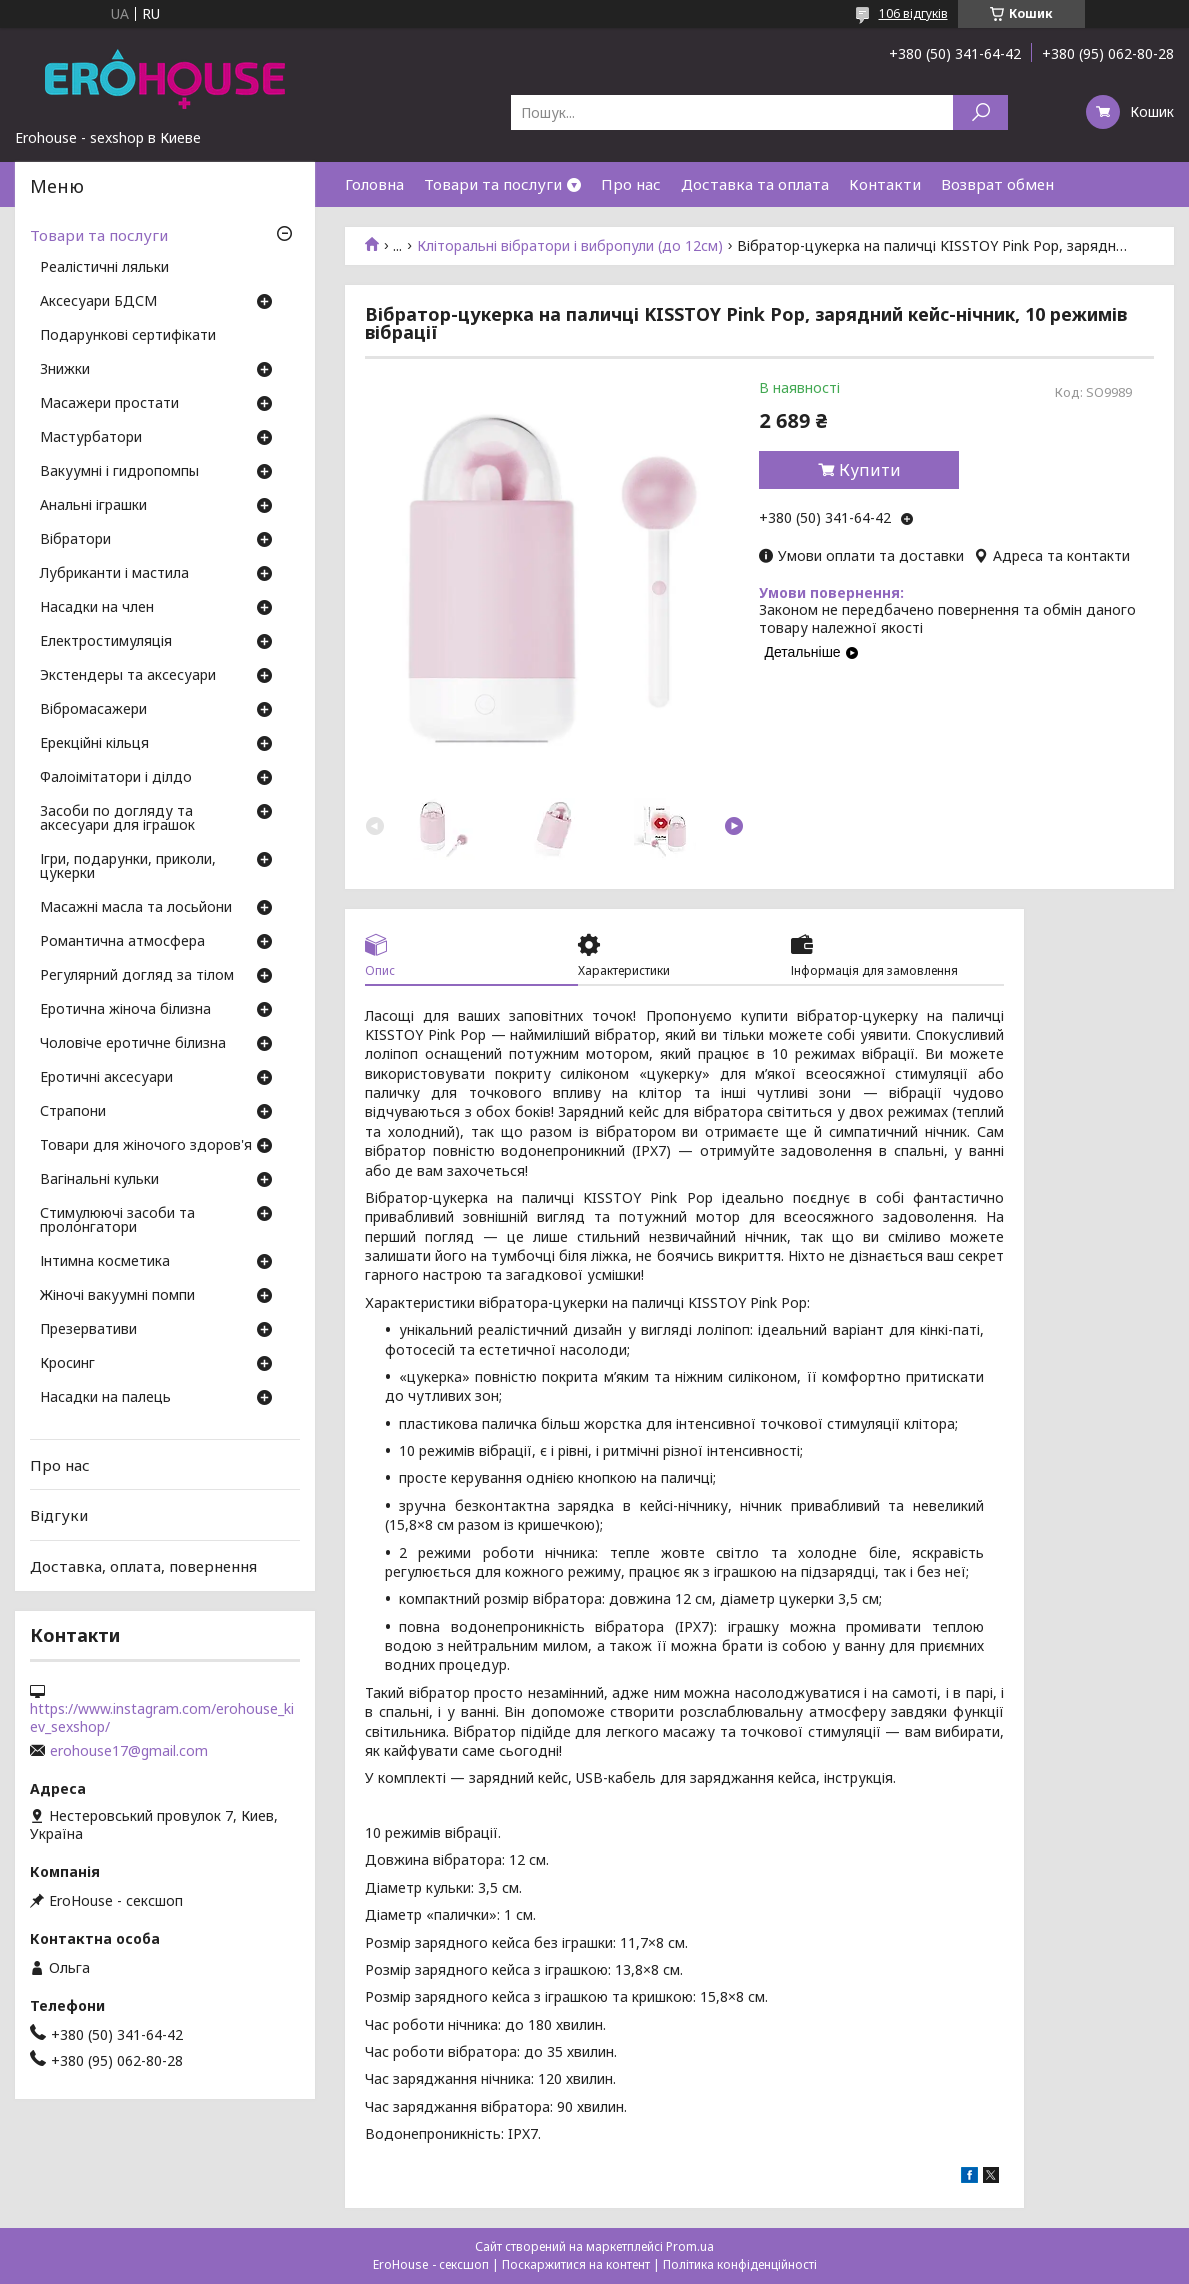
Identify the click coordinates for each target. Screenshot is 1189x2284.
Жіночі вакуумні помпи (117, 1296)
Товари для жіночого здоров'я (146, 1146)
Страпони (73, 1112)
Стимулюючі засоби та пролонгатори (117, 1221)
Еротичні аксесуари (106, 1078)
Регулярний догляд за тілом (137, 976)
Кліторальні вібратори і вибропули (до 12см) (570, 246)
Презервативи (88, 1330)
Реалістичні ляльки (104, 268)
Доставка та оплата (755, 184)
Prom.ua (690, 2246)
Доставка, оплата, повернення (143, 1566)
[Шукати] (980, 112)
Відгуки (59, 1515)
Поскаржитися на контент (576, 2264)
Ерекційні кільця (94, 744)
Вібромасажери (93, 710)
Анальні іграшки (93, 506)
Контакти (885, 184)
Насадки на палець (105, 1398)
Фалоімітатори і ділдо (116, 778)
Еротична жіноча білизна (125, 1010)
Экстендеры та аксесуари (128, 676)
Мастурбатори (91, 438)
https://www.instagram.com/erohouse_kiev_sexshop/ (162, 1718)
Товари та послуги (493, 184)
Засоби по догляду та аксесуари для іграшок (117, 819)
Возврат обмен (997, 184)
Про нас (631, 184)
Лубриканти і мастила (114, 574)
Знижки (65, 370)
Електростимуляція (106, 642)
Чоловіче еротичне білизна (133, 1044)
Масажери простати (109, 404)
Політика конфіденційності (740, 2264)
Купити (870, 470)
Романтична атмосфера (122, 942)
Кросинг (67, 1364)
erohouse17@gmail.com (129, 1751)
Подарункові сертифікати (128, 336)
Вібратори (75, 540)
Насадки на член (97, 608)
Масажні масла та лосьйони (136, 908)
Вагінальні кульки (99, 1180)
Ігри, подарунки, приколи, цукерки (128, 867)
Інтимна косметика (105, 1262)
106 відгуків (913, 13)
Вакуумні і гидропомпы (119, 472)
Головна (374, 184)
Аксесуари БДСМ (98, 302)
